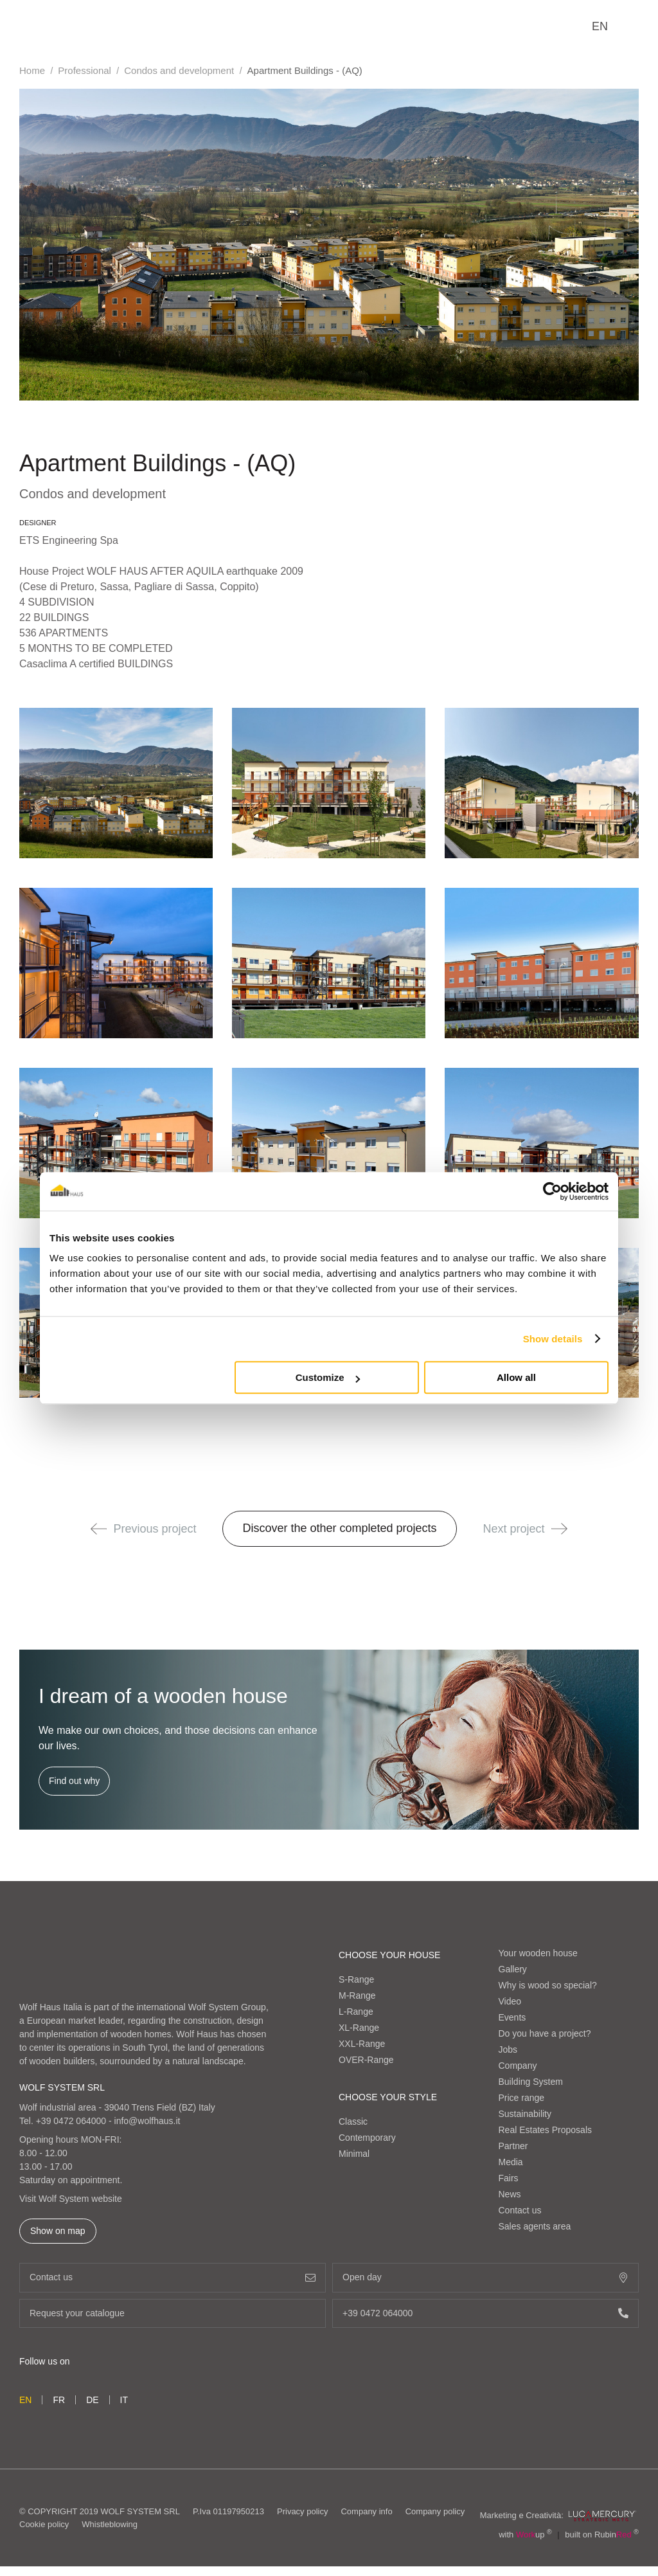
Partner (513, 2146)
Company (518, 2065)
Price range (522, 2098)
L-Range (356, 2011)
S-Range (356, 1979)
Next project (525, 1528)
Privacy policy (302, 2516)
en (600, 26)
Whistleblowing (110, 2529)
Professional (84, 70)
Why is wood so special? (548, 1985)
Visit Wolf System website (70, 2198)
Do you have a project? (545, 2033)
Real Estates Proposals (545, 2130)
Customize (328, 1377)
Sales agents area (535, 2226)
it (124, 2400)
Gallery (513, 1969)
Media (511, 2162)
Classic (353, 2121)
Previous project (143, 1528)
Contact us (520, 2210)
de (92, 2400)
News (510, 2194)
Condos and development (179, 70)
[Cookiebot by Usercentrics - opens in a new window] (552, 1191)
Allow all (516, 1377)
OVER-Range (366, 2060)
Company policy (435, 2516)
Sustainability (525, 2114)
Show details (553, 1338)
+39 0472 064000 (71, 2121)
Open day (485, 2277)
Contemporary (367, 2137)
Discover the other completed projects (339, 1528)
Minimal (354, 2153)
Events (512, 2017)
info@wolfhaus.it (147, 2121)
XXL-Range (362, 2044)
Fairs (509, 2178)
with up (525, 2544)
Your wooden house (538, 1953)
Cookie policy (44, 2529)
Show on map (57, 2231)
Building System (531, 2081)
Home (32, 70)
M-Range (357, 1995)
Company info (366, 2516)
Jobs (508, 2049)
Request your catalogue (173, 2313)
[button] (99, 1529)
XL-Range (359, 2027)
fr (59, 2400)
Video (510, 2001)
